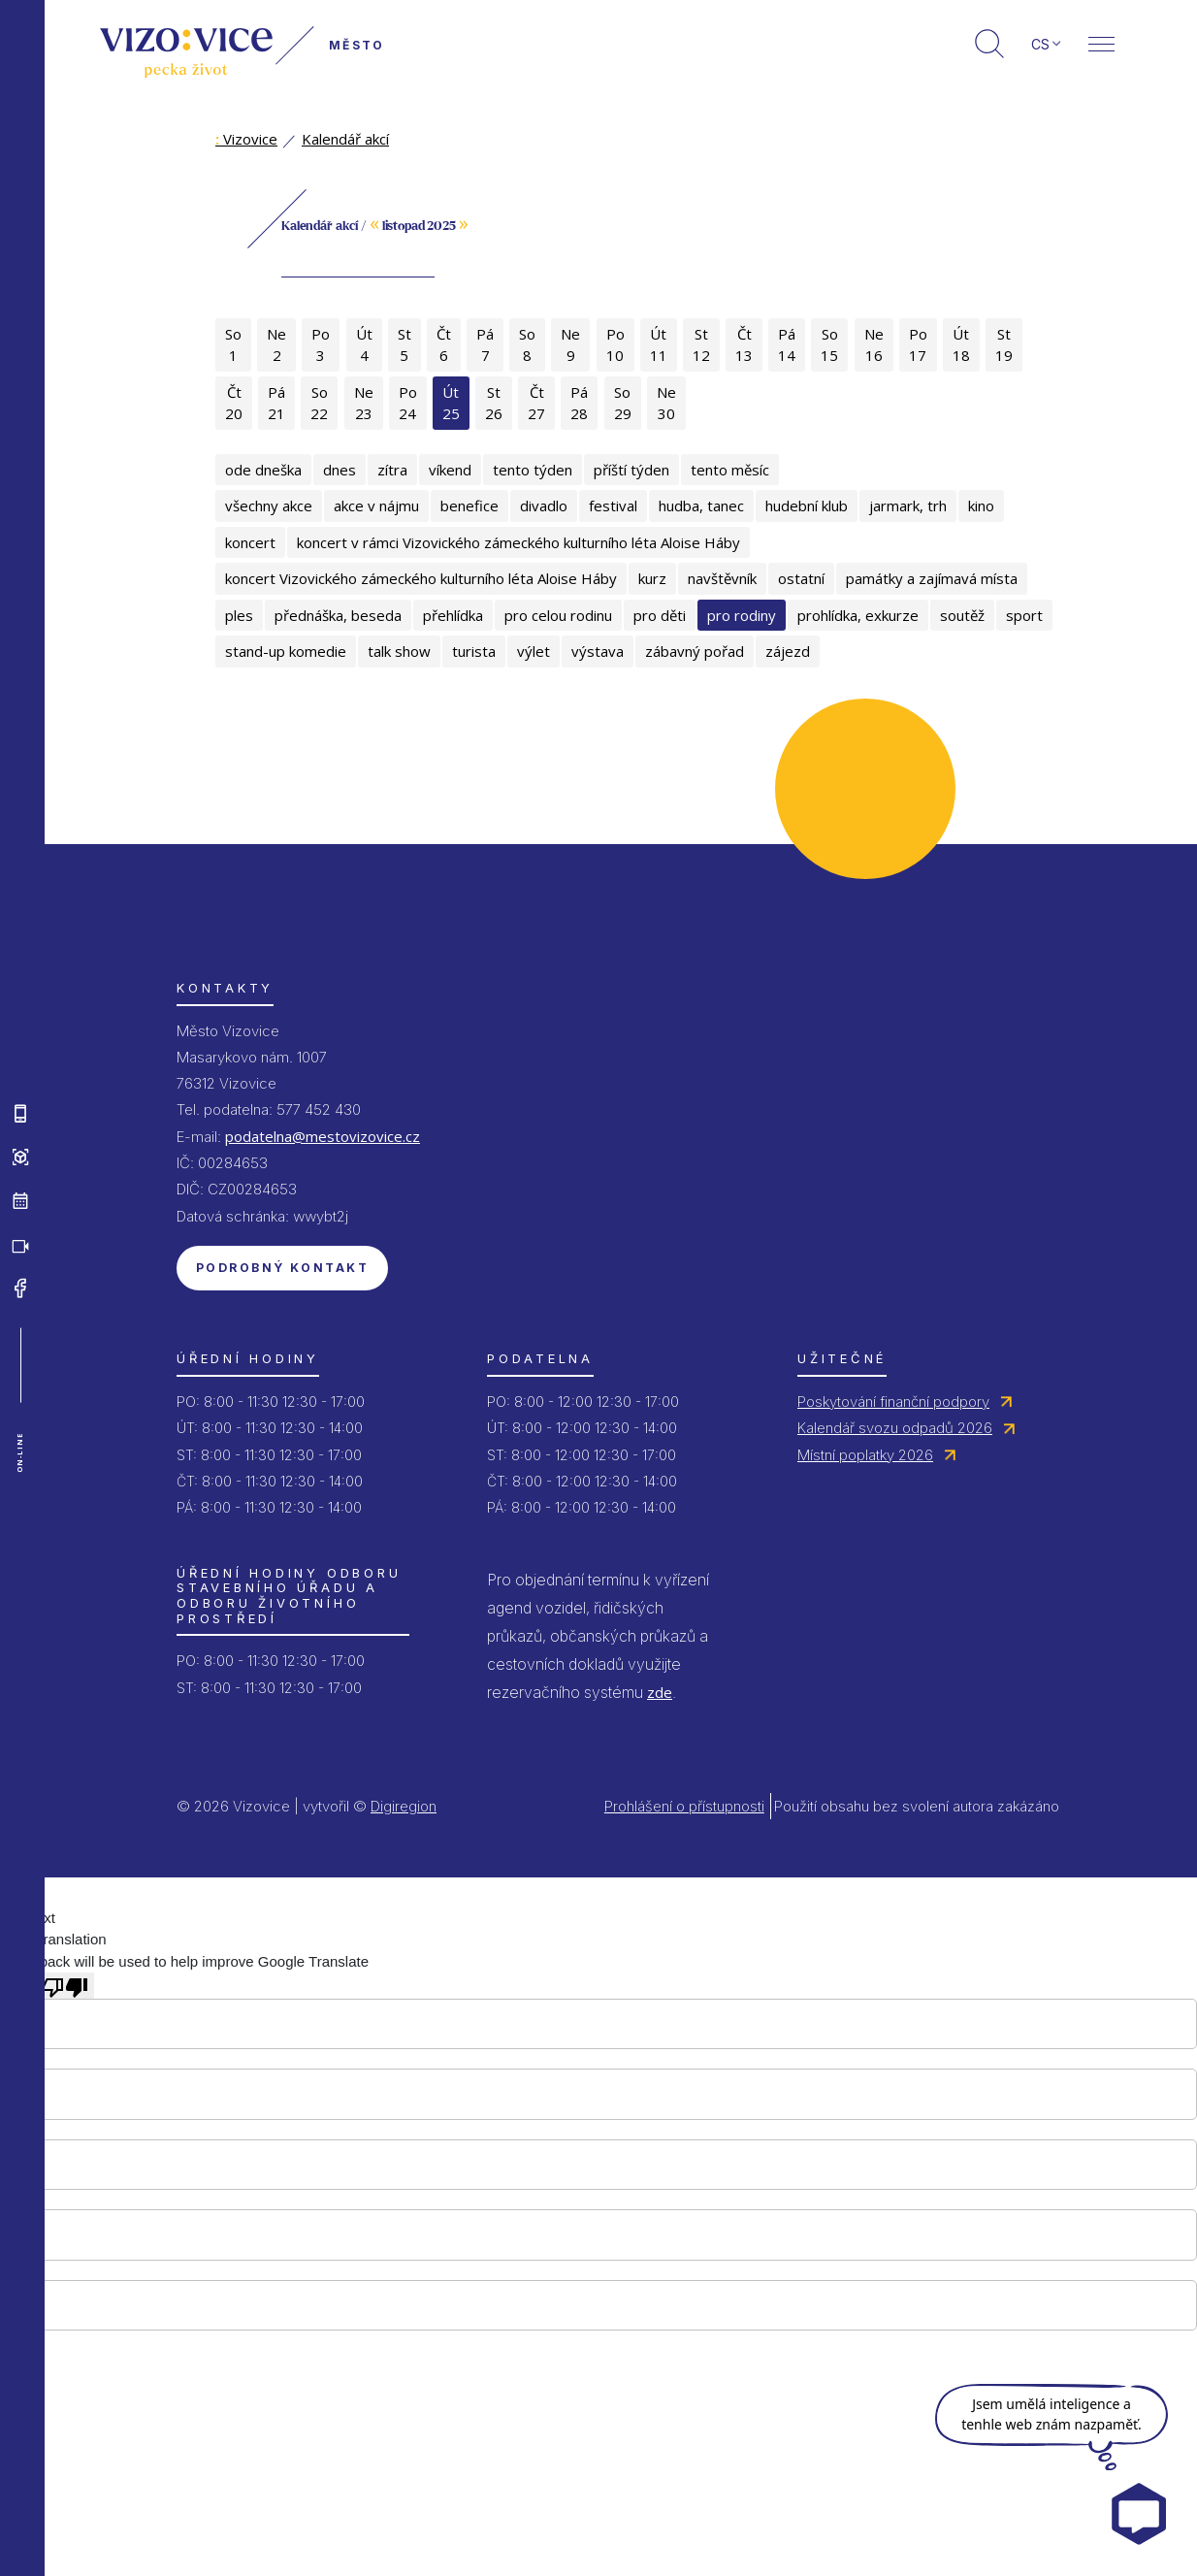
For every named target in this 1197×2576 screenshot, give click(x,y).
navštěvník (722, 578)
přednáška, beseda (338, 615)
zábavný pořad (694, 651)
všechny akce (268, 505)
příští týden (631, 469)
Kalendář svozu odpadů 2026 (894, 1427)
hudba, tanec (701, 505)
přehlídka (453, 615)
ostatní (801, 578)
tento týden (532, 469)
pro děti (659, 615)
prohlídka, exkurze (858, 615)
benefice (469, 505)
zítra (392, 469)
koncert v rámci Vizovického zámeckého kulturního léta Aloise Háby (518, 542)
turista (474, 651)
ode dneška (263, 469)
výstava (597, 651)
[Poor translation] (65, 1985)
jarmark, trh (908, 505)
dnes (339, 469)
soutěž (962, 615)
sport (1024, 615)
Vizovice (246, 138)
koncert (250, 542)
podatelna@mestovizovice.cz (322, 1136)
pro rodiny (741, 615)
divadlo (543, 505)
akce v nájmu (376, 505)
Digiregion (404, 1806)
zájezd (787, 651)
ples (239, 615)
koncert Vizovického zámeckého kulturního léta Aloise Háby (421, 578)
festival (613, 505)
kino (981, 505)
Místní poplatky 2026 (865, 1455)
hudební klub (806, 505)
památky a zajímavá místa (932, 578)
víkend (450, 469)
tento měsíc (730, 469)
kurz (652, 578)
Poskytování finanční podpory (893, 1401)
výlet (533, 651)
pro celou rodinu (558, 615)
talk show (399, 651)
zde (659, 1692)
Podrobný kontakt (282, 1267)
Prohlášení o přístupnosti (684, 1806)
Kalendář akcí (345, 138)
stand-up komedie (285, 651)
